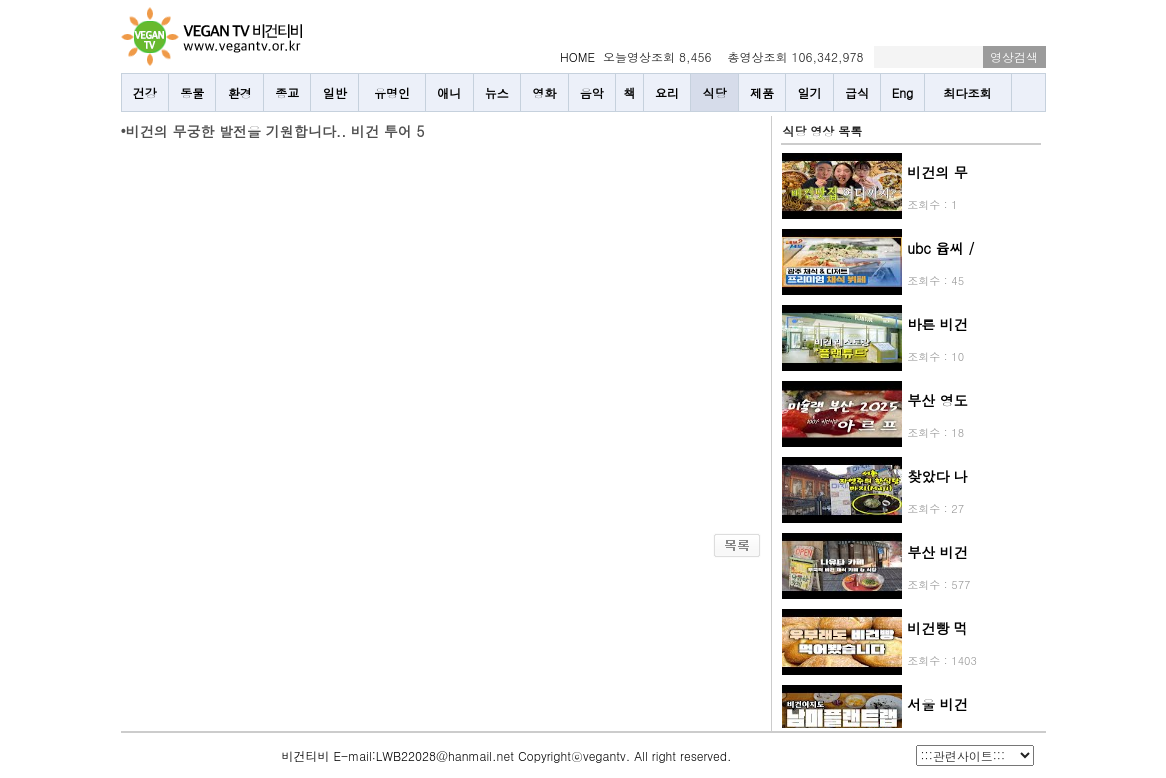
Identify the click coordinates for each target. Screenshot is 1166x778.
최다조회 (968, 92)
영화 (544, 92)
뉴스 (497, 92)
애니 (449, 92)
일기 (810, 92)
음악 (592, 92)
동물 (192, 92)
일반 (335, 92)
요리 (667, 92)
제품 (762, 92)
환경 (240, 92)
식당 (715, 92)
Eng (903, 92)
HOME (577, 56)
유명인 (392, 92)
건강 (145, 92)
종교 (287, 92)
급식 (857, 92)
